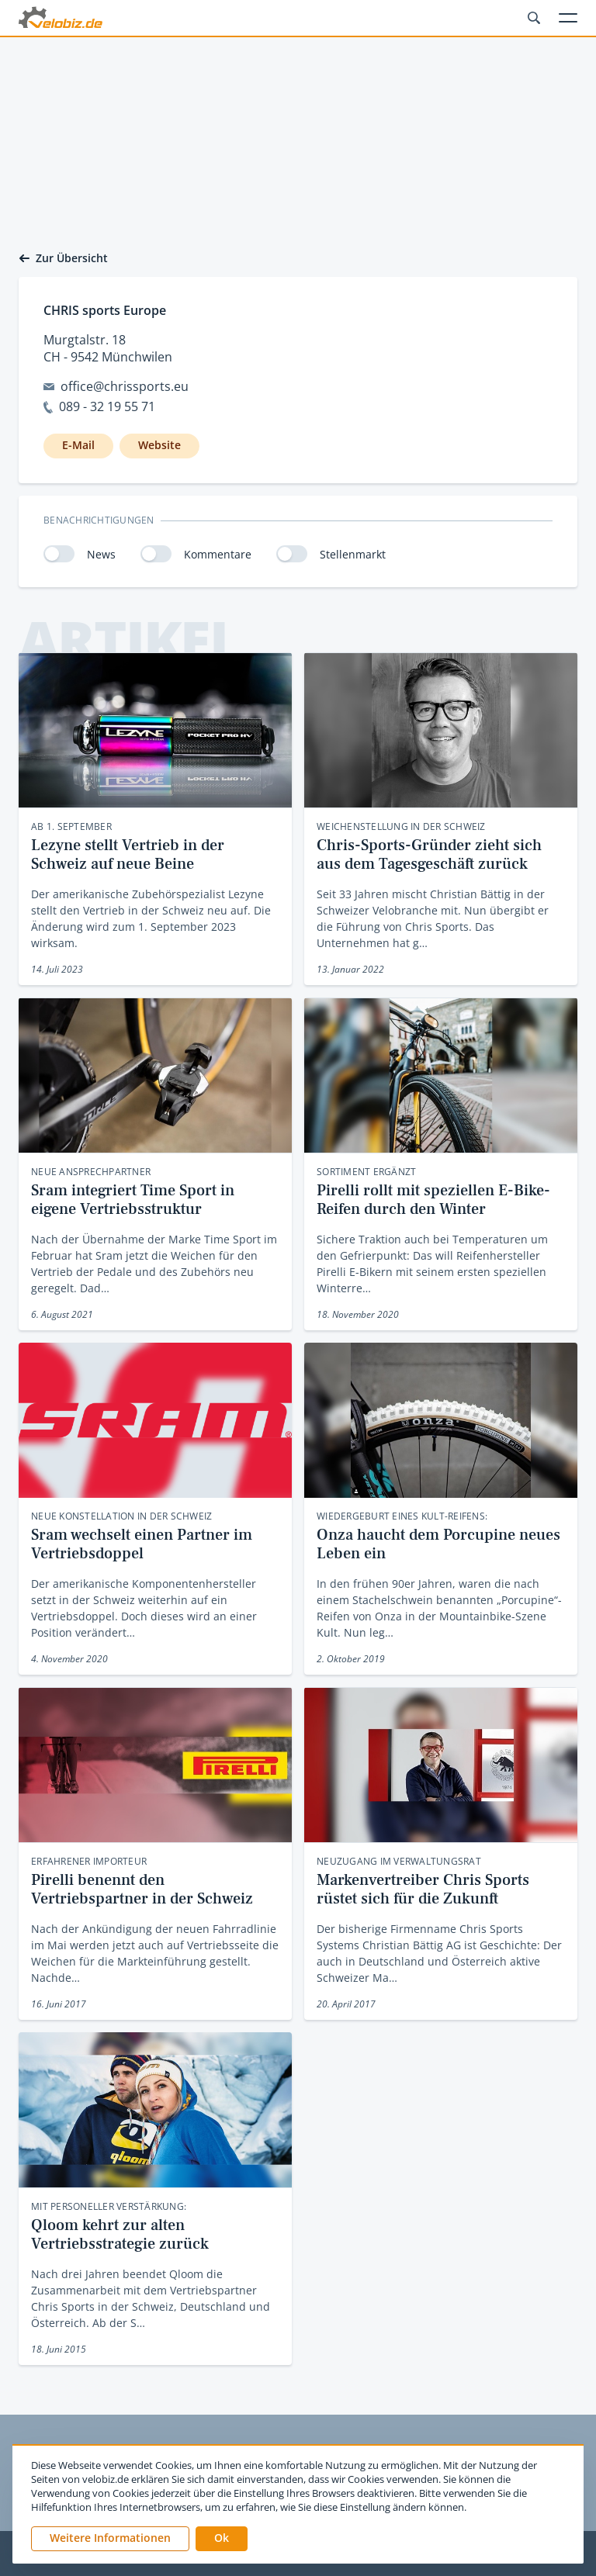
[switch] (58, 553)
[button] (222, 2538)
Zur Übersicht (63, 258)
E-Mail (78, 444)
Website (159, 444)
